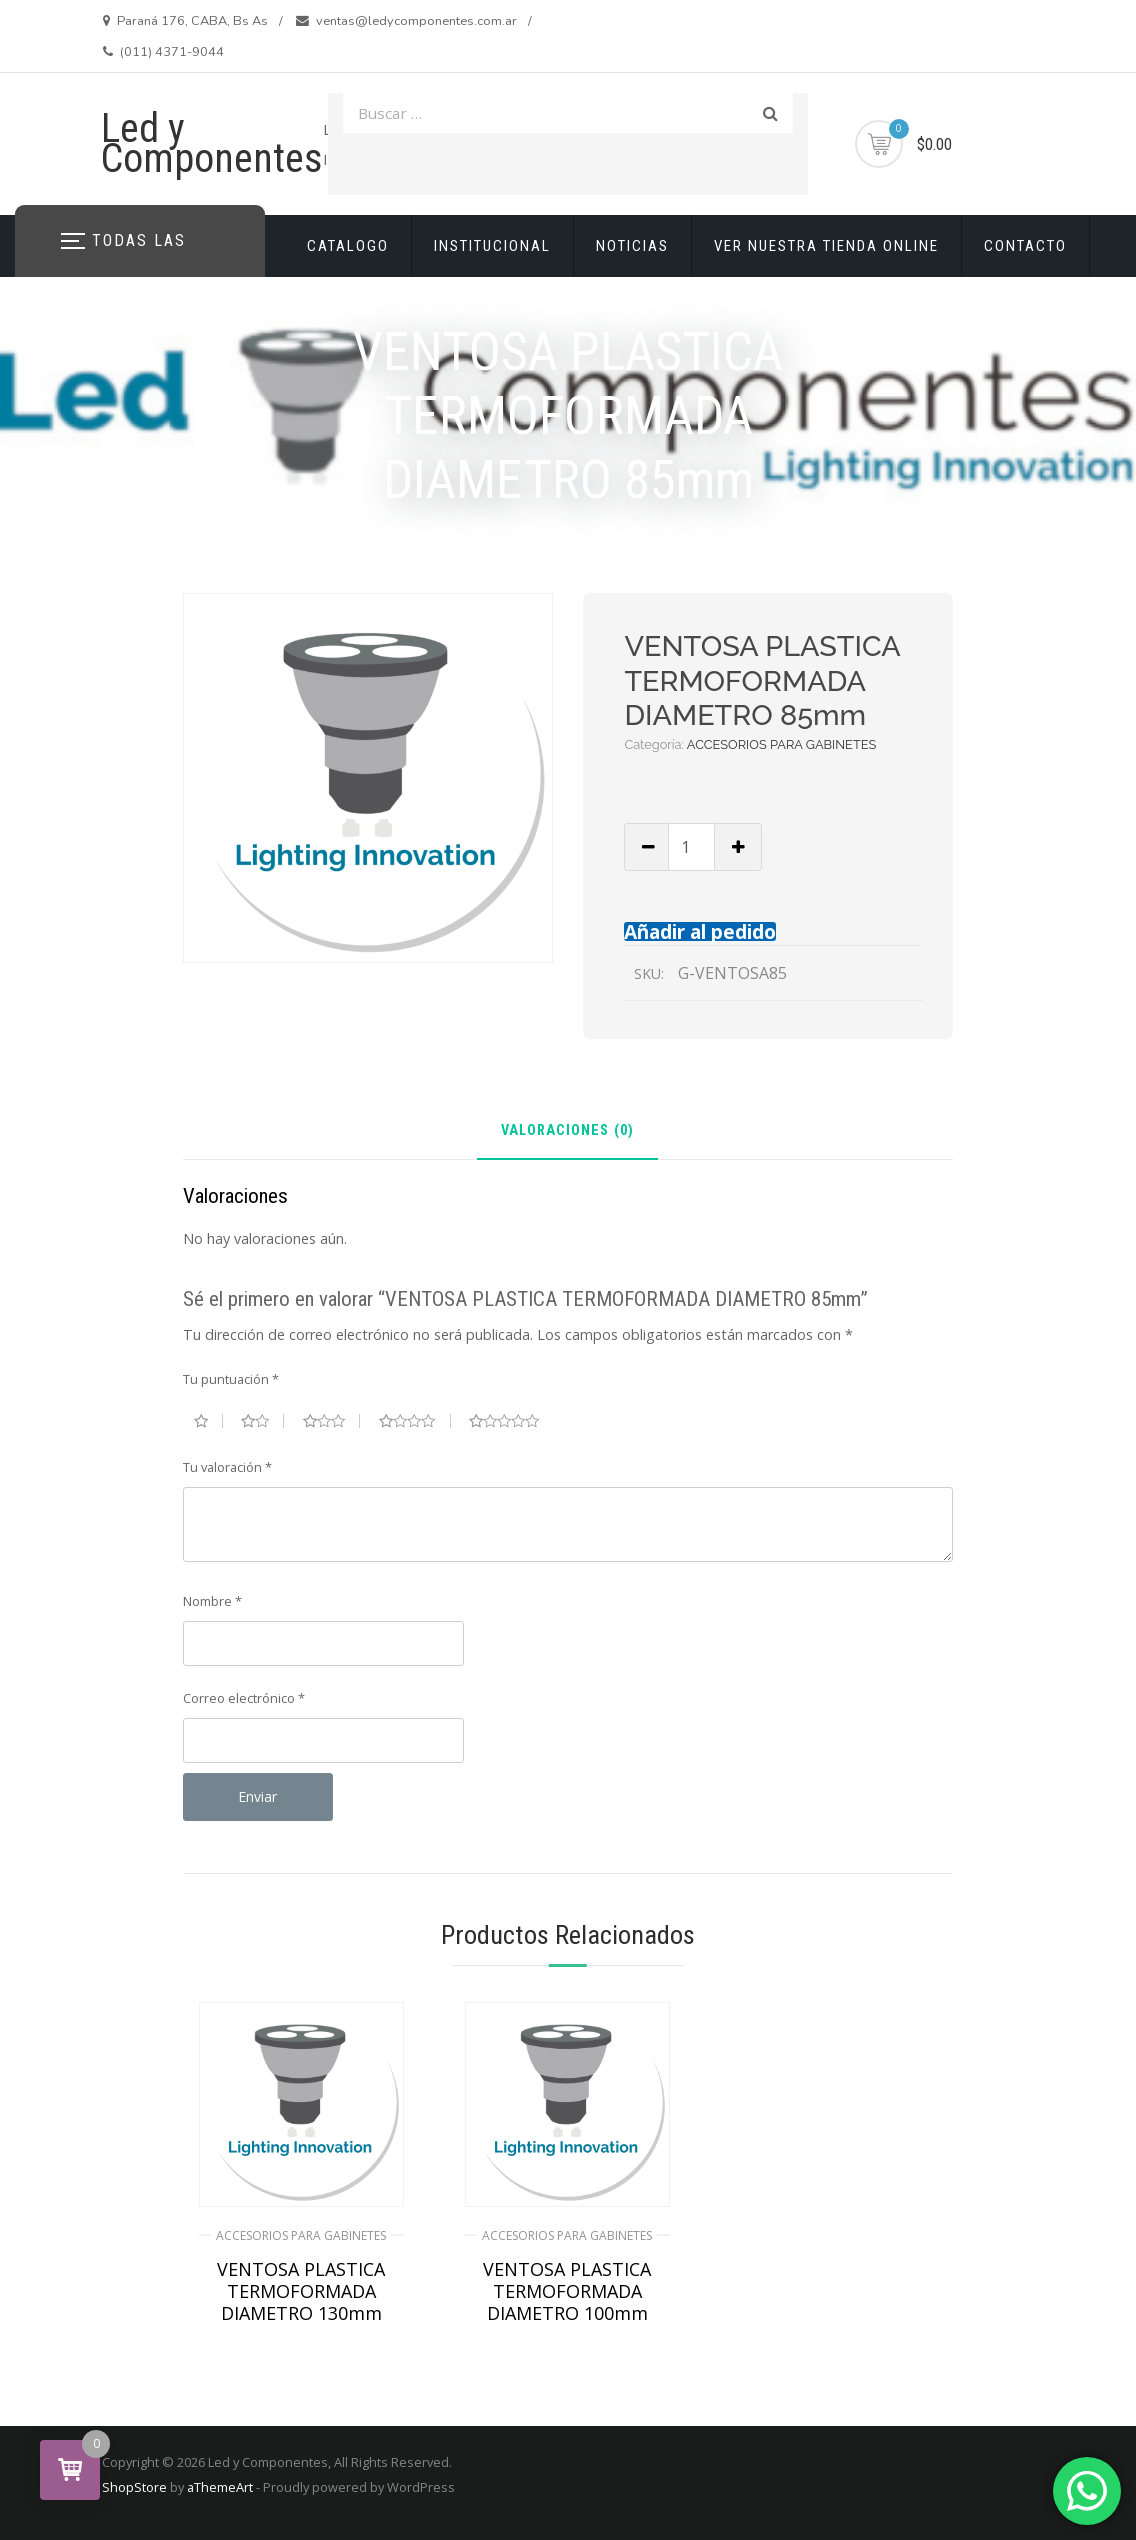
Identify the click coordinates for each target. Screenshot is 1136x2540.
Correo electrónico (244, 1698)
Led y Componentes (212, 143)
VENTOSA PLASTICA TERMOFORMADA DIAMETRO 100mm (567, 2291)
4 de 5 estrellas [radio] (415, 1421)
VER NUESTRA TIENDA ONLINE (826, 246)
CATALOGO (348, 246)
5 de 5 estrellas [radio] (512, 1421)
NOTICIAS (632, 246)
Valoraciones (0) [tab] (567, 1131)
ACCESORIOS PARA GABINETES (781, 744)
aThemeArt (220, 2487)
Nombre (212, 1601)
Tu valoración (227, 1467)
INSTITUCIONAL (492, 246)
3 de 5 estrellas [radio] (332, 1421)
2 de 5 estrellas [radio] (262, 1421)
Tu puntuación (231, 1379)
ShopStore (134, 2487)
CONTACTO (1025, 246)
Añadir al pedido (700, 931)
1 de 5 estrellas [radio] (208, 1421)
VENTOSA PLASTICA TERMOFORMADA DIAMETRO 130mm (301, 2291)
